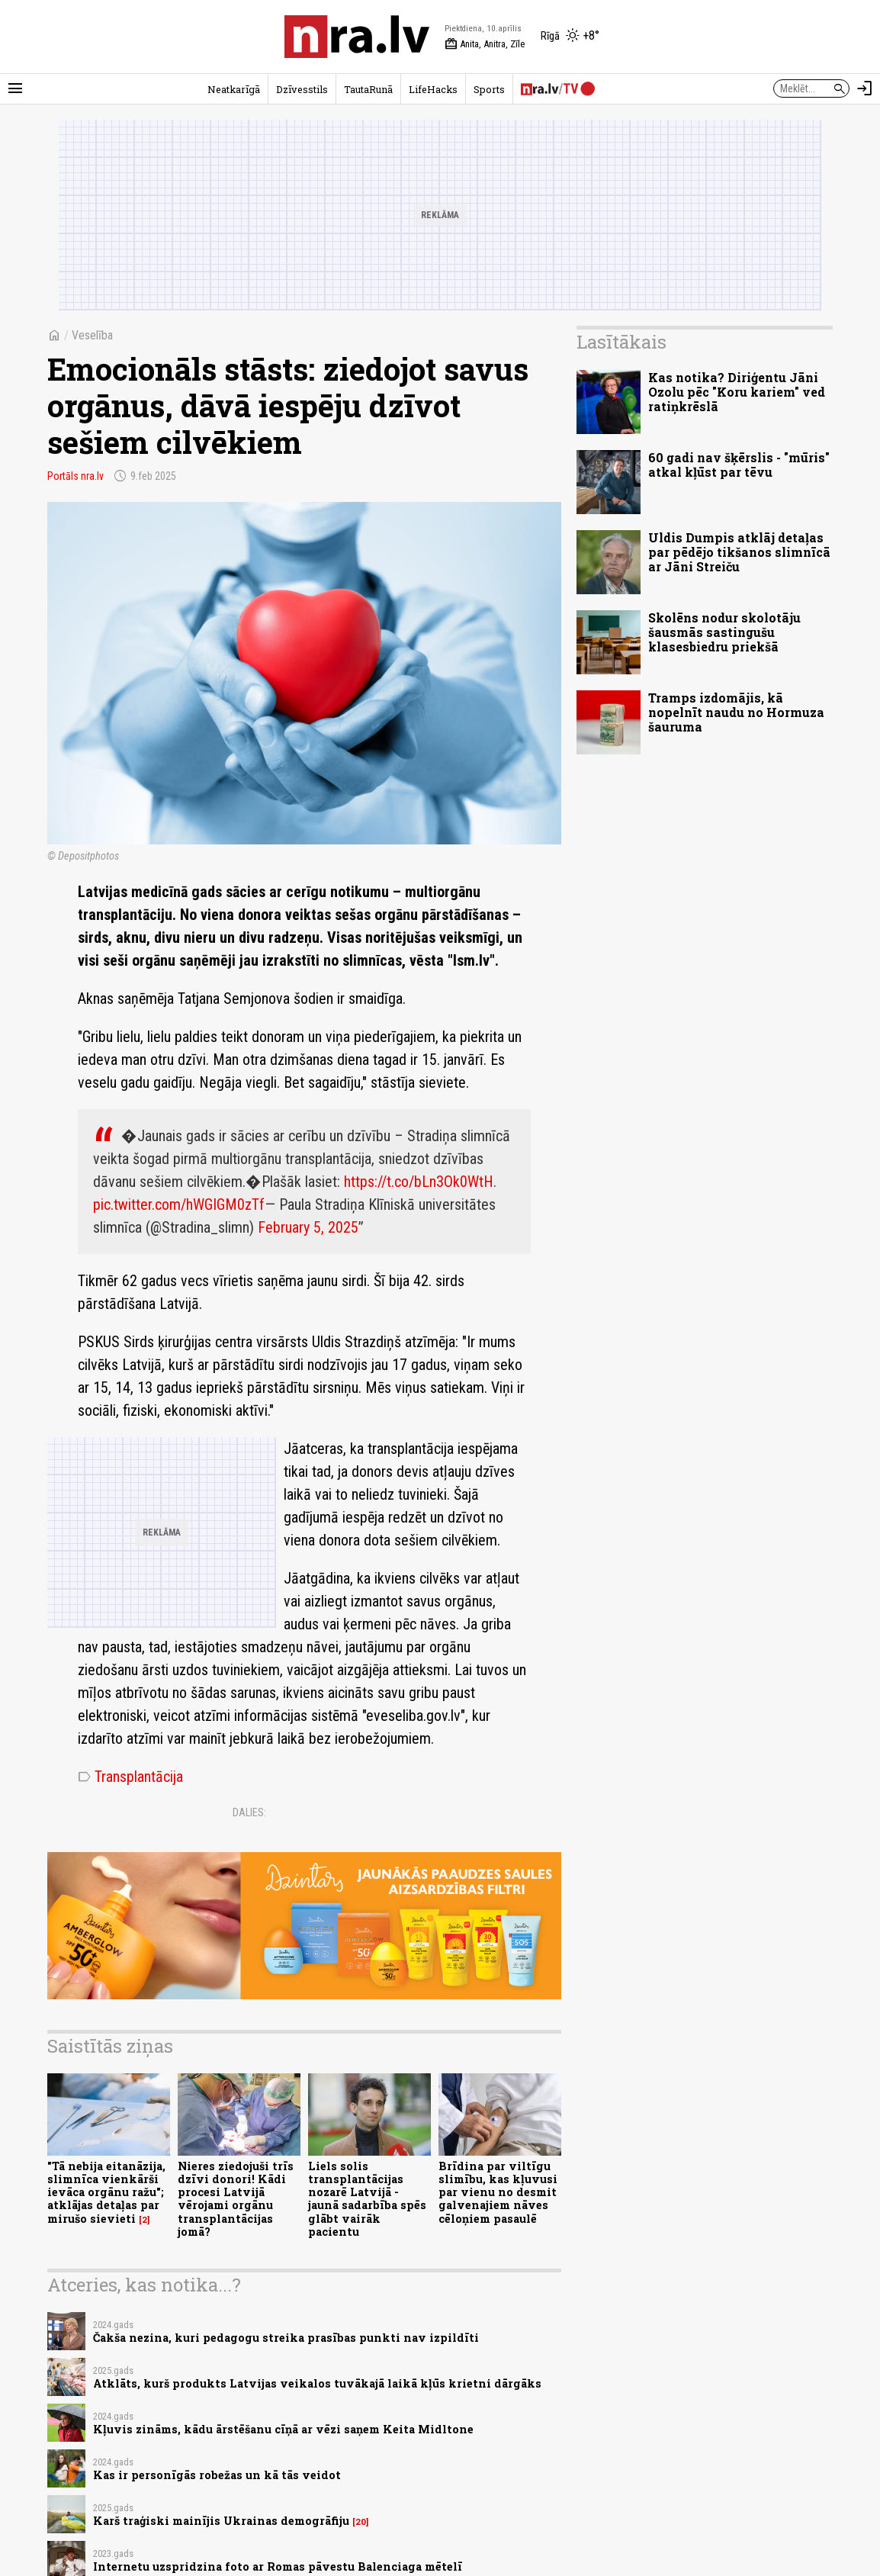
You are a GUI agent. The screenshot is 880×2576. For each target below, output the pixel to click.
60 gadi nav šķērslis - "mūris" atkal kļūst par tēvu (739, 464)
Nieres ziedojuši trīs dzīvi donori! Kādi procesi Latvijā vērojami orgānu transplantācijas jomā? (236, 2199)
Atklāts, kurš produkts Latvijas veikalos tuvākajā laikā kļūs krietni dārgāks (317, 2383)
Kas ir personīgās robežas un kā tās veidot (217, 2475)
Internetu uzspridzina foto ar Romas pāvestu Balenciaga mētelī (277, 2566)
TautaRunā (368, 89)
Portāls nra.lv (75, 476)
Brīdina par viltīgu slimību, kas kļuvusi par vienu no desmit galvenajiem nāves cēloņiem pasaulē (497, 2192)
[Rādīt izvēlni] (15, 88)
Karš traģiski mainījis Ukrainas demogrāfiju (221, 2520)
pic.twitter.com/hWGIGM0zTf (179, 1204)
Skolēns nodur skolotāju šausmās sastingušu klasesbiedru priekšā (724, 631)
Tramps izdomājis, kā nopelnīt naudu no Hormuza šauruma (736, 712)
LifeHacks (433, 89)
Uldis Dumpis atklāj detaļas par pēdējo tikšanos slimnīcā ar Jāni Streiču (739, 551)
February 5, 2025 (308, 1227)
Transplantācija (130, 1776)
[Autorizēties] (864, 88)
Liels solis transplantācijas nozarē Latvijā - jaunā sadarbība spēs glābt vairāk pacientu (367, 2199)
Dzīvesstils (302, 89)
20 (360, 2522)
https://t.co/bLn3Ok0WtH (418, 1181)
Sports (489, 89)
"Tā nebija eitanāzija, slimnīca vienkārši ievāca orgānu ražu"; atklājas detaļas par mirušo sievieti (106, 2192)
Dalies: (249, 1812)
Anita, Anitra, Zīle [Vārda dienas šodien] (485, 44)
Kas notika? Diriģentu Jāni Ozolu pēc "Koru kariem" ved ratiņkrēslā (736, 391)
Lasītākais (621, 342)
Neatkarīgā (233, 89)
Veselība (92, 335)
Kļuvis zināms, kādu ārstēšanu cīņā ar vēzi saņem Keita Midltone (283, 2429)
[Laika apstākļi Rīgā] (570, 36)
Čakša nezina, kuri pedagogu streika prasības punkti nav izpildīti (286, 2337)
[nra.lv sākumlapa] (356, 36)
